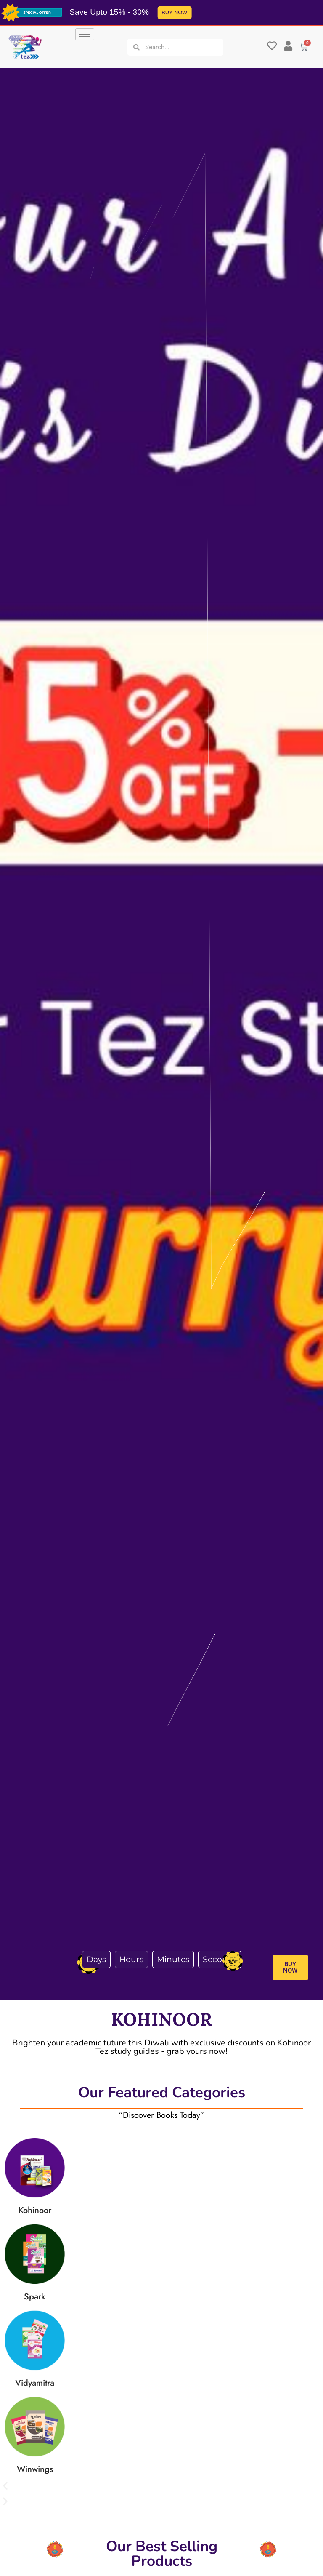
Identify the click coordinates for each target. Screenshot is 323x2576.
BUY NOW (172, 12)
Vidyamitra (34, 2383)
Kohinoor (35, 2210)
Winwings (35, 2469)
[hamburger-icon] (84, 34)
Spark (34, 2297)
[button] (161, 2486)
